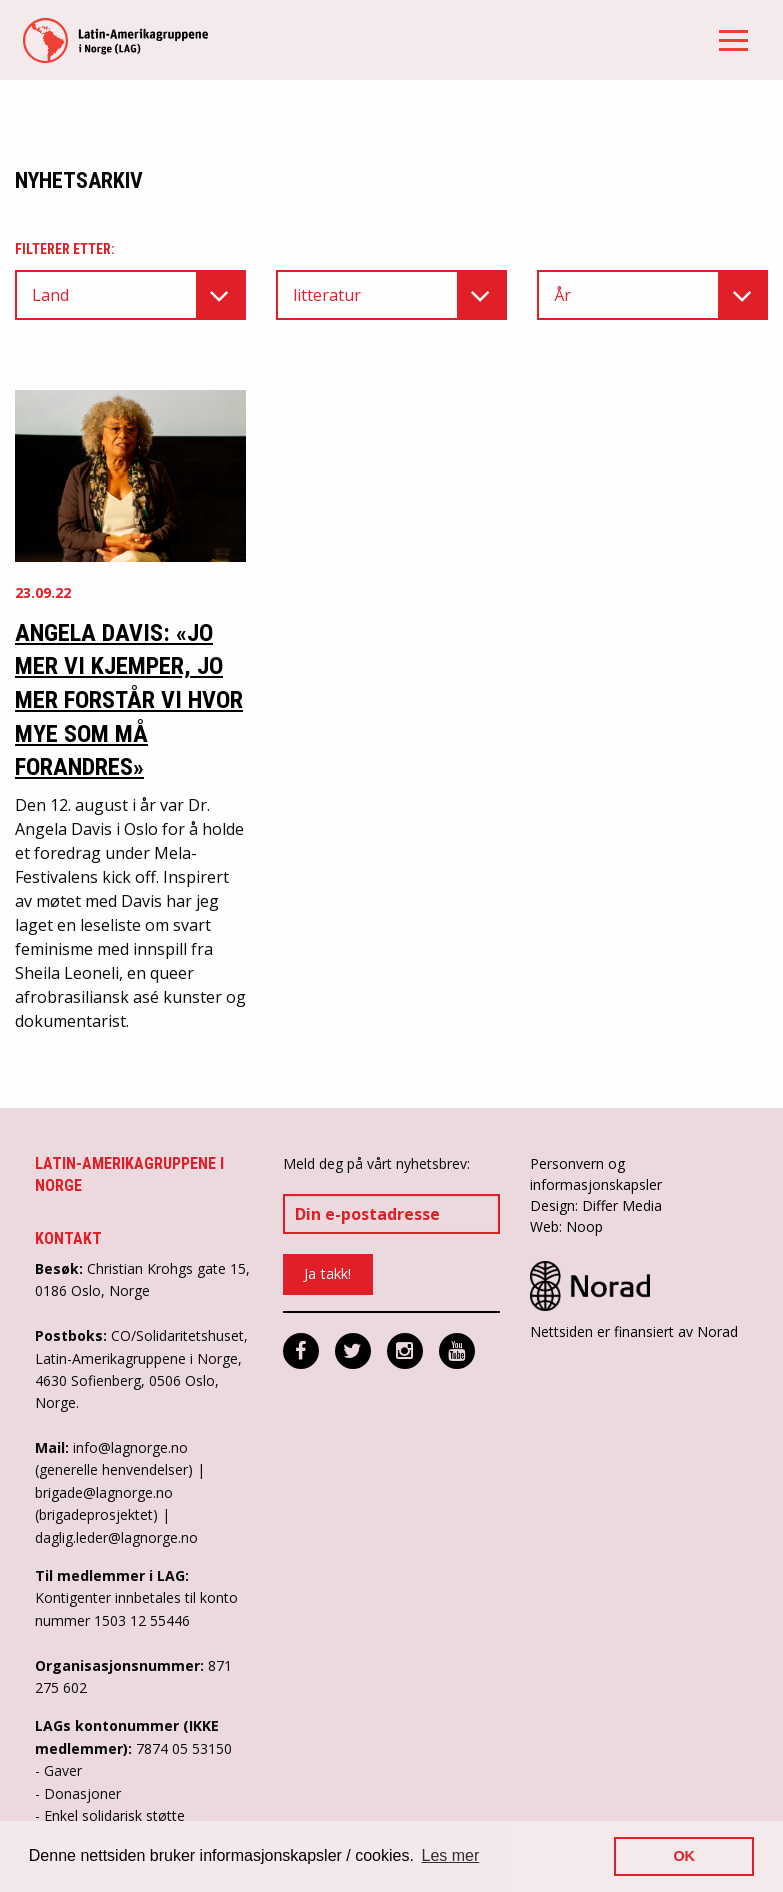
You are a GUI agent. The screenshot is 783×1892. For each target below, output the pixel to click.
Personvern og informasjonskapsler (596, 1174)
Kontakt (68, 1238)
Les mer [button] (451, 1855)
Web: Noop (566, 1226)
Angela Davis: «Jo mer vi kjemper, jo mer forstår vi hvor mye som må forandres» (129, 700)
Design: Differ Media (596, 1205)
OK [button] (684, 1856)
